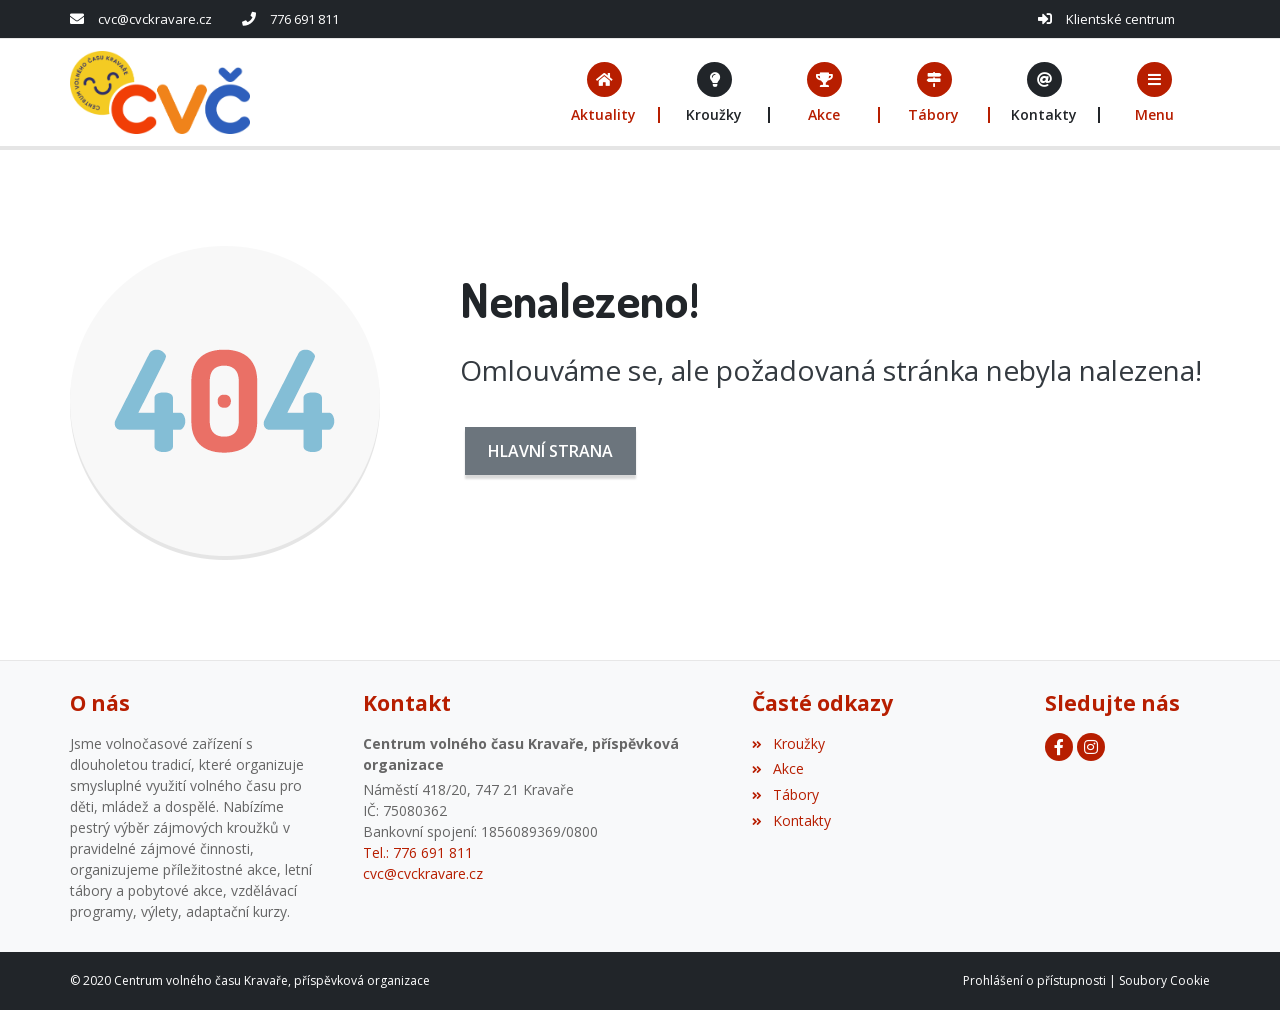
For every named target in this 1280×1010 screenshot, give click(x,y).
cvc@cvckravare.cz (155, 19)
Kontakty (791, 820)
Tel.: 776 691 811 (418, 852)
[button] (1155, 92)
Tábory (785, 794)
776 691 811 (304, 19)
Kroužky (788, 743)
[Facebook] (1059, 747)
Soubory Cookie (1164, 980)
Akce (777, 768)
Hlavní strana (550, 451)
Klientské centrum (1120, 19)
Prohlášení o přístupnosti (1034, 980)
